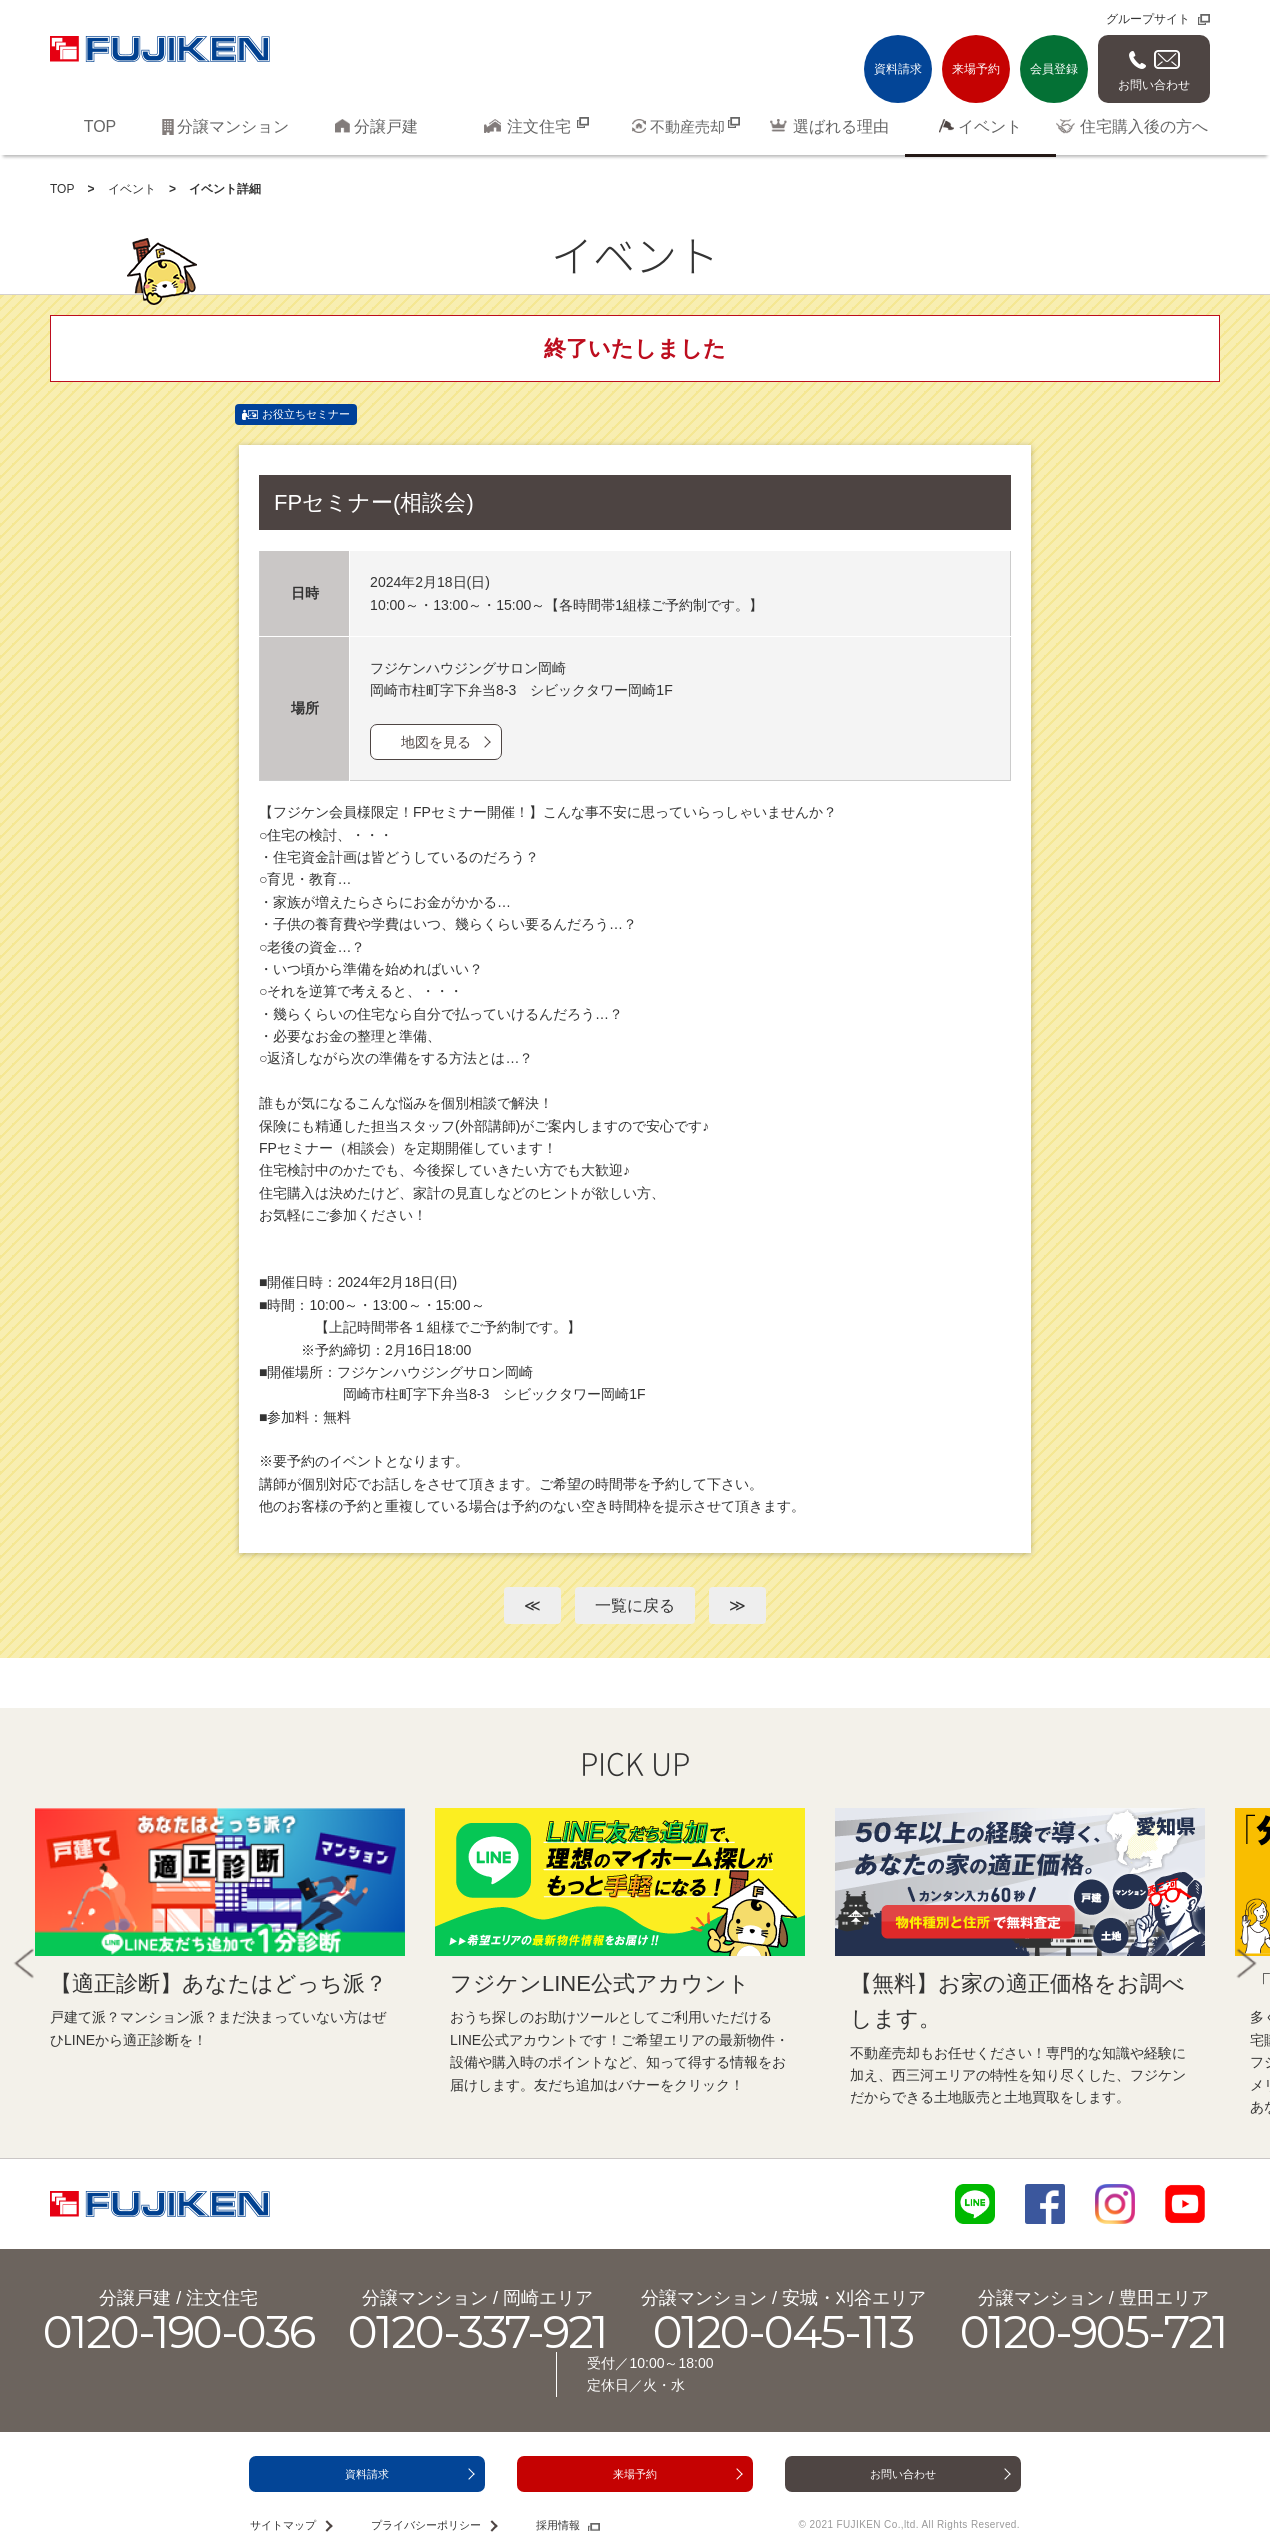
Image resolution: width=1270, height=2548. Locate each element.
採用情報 (558, 2525)
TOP (62, 189)
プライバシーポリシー (426, 2525)
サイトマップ (283, 2525)
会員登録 (1054, 69)
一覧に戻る (635, 1605)
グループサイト (1148, 19)
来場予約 (976, 69)
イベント (132, 189)
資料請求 (898, 69)
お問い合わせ (1154, 85)
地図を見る (436, 742)
